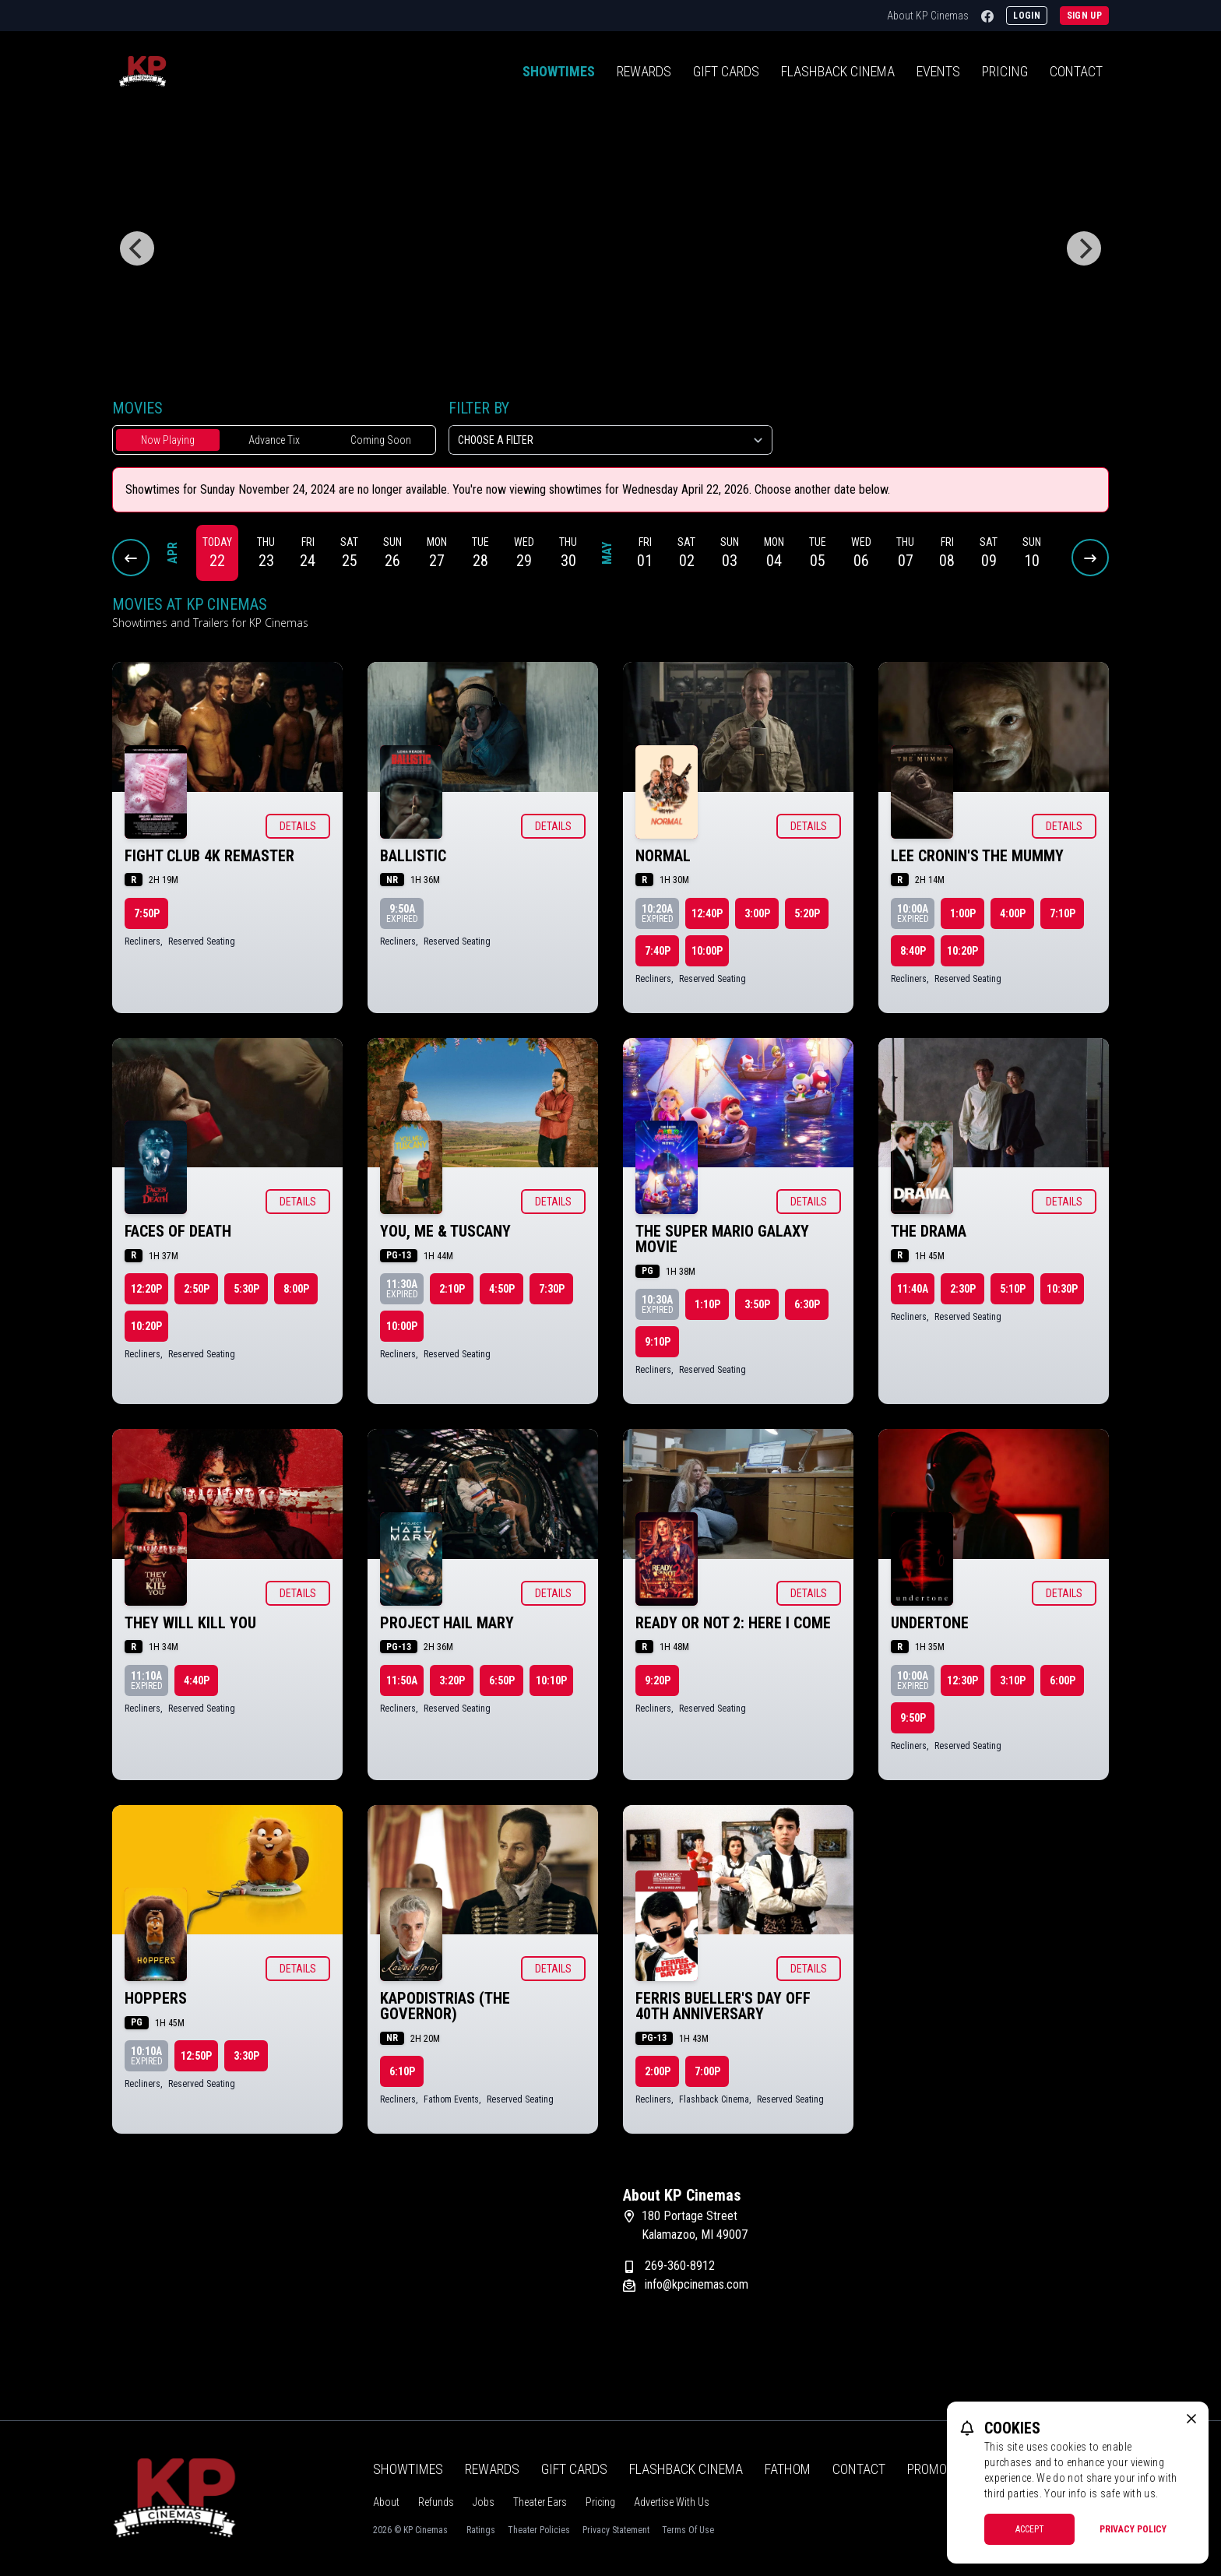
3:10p (1013, 1680)
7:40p (657, 951)
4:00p (1013, 913)
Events (938, 71)
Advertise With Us (671, 2502)
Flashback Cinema (686, 2469)
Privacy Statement (615, 2530)
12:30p (962, 1680)
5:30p (246, 1289)
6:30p (807, 1304)
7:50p (147, 913)
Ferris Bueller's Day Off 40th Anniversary (723, 2006)
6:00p (1062, 1680)
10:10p (551, 1680)
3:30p (246, 2056)
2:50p (196, 1289)
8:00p (296, 1289)
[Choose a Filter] (610, 440)
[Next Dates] (1090, 557)
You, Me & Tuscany (445, 1231)
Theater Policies (539, 2530)
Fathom (788, 2469)
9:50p (913, 1718)
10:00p (707, 951)
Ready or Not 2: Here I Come (733, 1623)
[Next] (1084, 248)
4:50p (502, 1289)
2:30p (963, 1289)
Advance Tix (274, 440)
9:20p (657, 1680)
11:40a (912, 1289)
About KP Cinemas (928, 15)
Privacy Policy (1133, 2529)
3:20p (452, 1680)
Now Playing (168, 440)
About (386, 2502)
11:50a (401, 1680)
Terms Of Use (688, 2530)
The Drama (928, 1231)
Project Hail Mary (447, 1623)
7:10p (1062, 913)
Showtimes (559, 71)
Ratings (480, 2530)
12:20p (146, 1289)
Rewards (644, 71)
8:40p (913, 951)
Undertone (930, 1623)
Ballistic (413, 855)
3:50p (757, 1304)
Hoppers (156, 1998)
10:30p (1062, 1289)
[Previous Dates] (131, 557)
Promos (931, 2469)
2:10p (452, 1289)
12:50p (196, 2056)
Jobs (483, 2502)
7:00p (707, 2071)
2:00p (657, 2071)
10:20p (962, 951)
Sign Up (1084, 15)
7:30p (552, 1289)
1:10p (707, 1304)
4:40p (196, 1680)
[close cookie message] (1191, 2418)
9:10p (657, 1342)
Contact (1076, 71)
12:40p (707, 913)
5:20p (807, 913)
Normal (663, 855)
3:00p (757, 913)
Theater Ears (540, 2502)
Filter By (479, 408)
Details (298, 826)
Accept (1029, 2529)
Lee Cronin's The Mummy (977, 855)
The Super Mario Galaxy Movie (722, 1239)
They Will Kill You (190, 1623)
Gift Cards (726, 71)
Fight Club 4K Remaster (209, 855)
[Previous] (137, 248)
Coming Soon (380, 440)
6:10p (402, 2071)
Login (1026, 15)
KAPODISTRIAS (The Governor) (445, 2006)
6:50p (502, 1680)
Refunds (436, 2502)
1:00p (963, 913)
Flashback (838, 71)
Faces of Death (178, 1231)
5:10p (1013, 1289)
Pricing (1005, 71)
